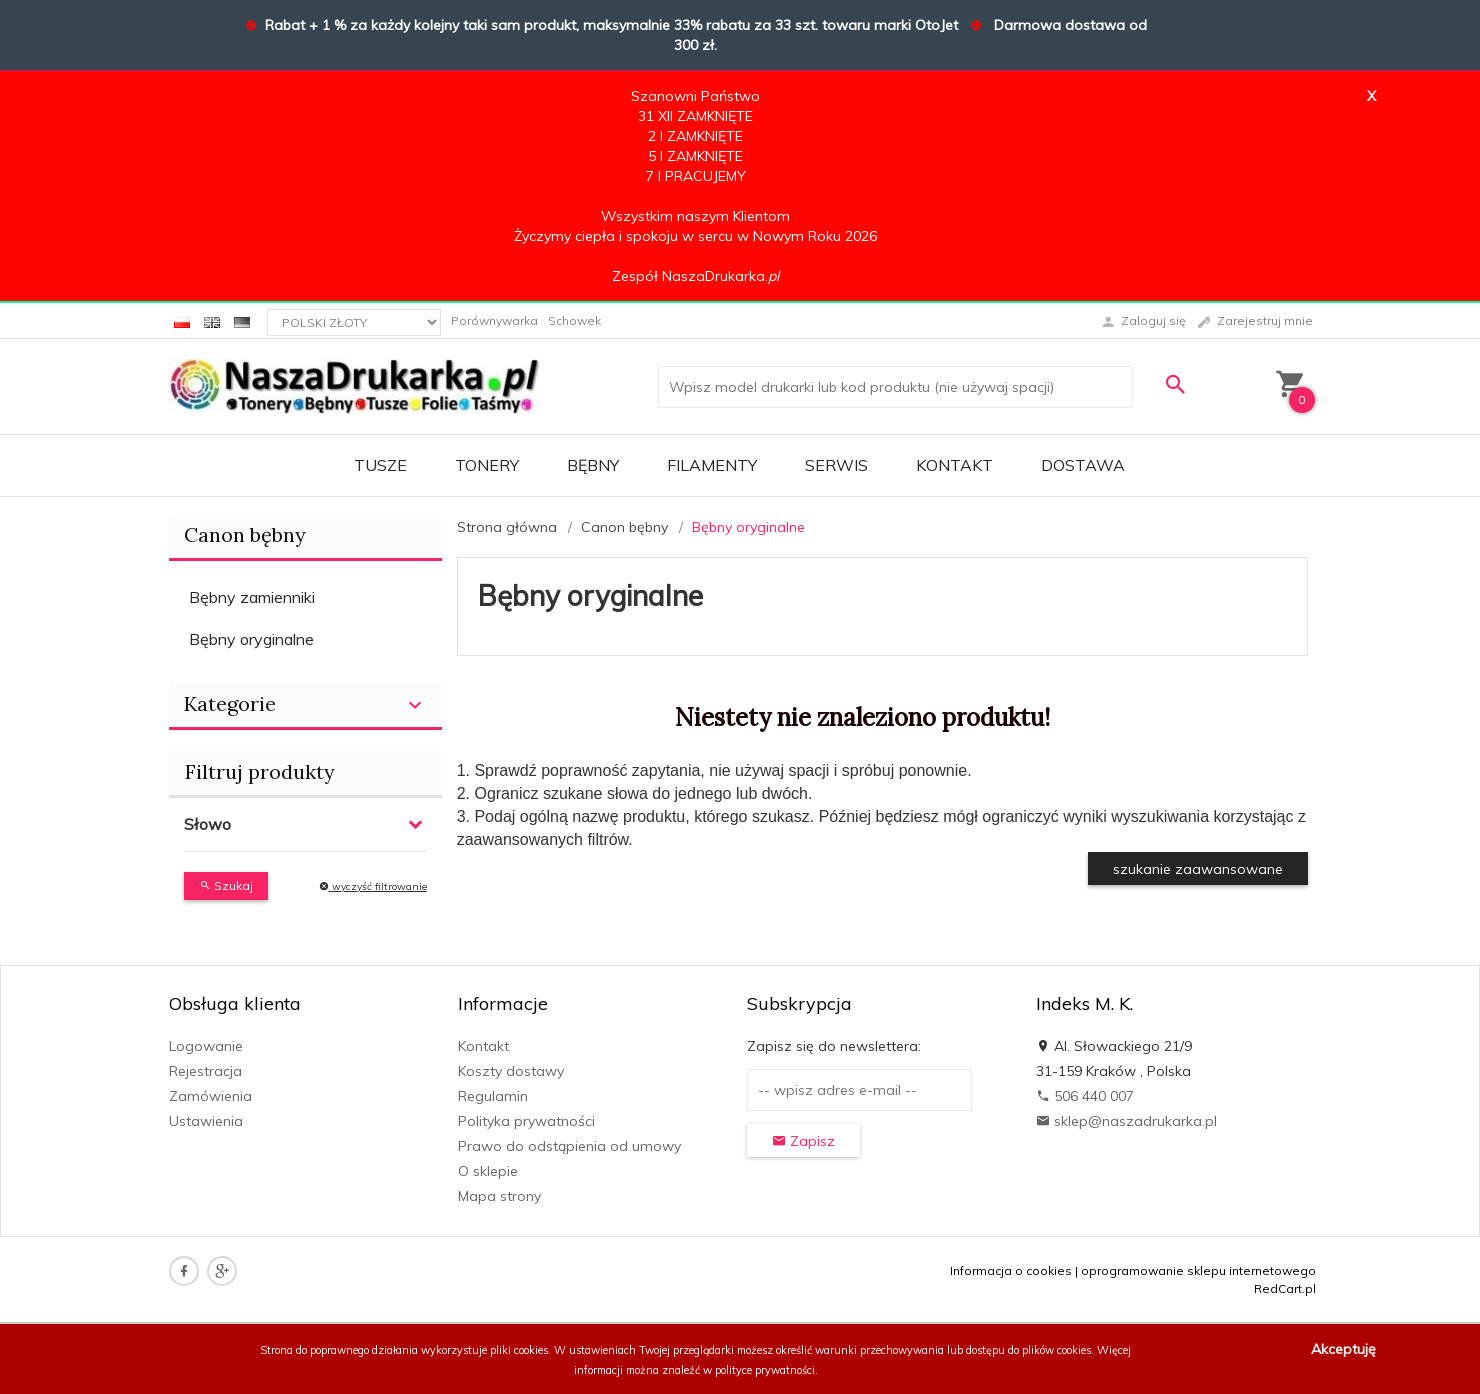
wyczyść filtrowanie (373, 886)
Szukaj (226, 885)
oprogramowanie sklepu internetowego (1198, 1270)
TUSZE (380, 465)
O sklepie (488, 1171)
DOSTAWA (1083, 465)
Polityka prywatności (526, 1121)
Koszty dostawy (511, 1071)
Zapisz (803, 1141)
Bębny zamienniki (252, 597)
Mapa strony (499, 1196)
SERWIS (836, 465)
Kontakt (954, 465)
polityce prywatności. (766, 1370)
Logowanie (206, 1046)
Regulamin (493, 1096)
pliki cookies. (520, 1350)
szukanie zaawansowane (1198, 869)
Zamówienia (210, 1096)
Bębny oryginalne (251, 639)
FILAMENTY (712, 465)
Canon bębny (245, 534)
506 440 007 (1085, 1096)
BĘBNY (593, 465)
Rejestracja (205, 1071)
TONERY (487, 465)
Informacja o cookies (1011, 1270)
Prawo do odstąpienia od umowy (569, 1146)
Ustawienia (206, 1121)
